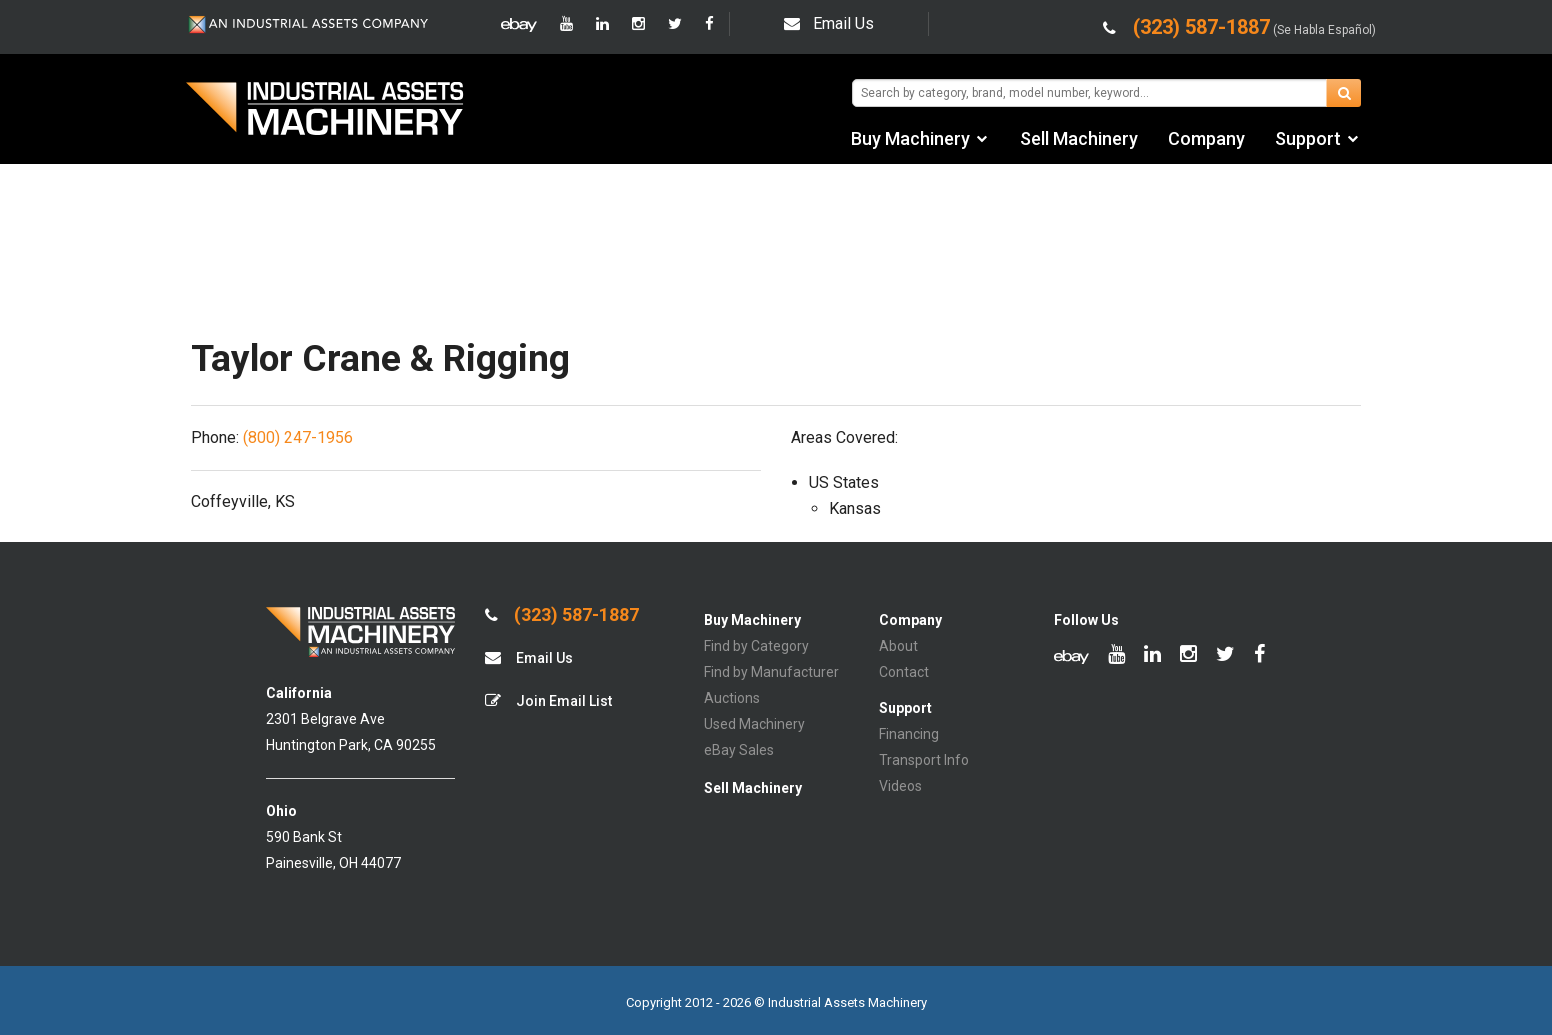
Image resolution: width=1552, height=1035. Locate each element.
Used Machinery (754, 724)
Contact (904, 672)
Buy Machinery (910, 138)
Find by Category (756, 646)
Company (1206, 138)
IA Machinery (325, 111)
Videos (900, 786)
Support (1308, 138)
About (898, 646)
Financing (909, 734)
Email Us (829, 23)
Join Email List (548, 700)
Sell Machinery (1079, 138)
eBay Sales (739, 750)
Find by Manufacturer (771, 672)
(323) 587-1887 (562, 615)
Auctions (732, 698)
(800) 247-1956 (298, 437)
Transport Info (924, 760)
